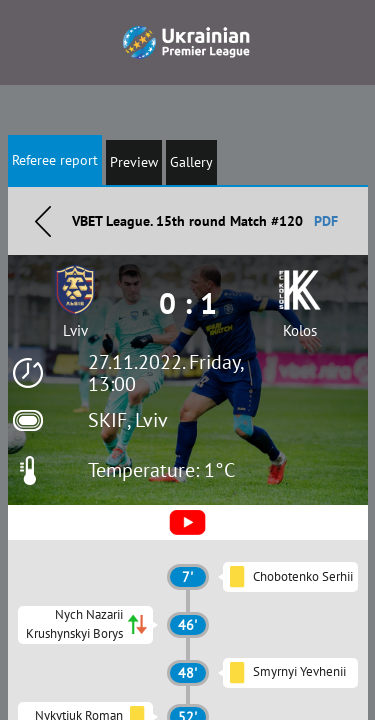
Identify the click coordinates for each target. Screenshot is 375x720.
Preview (134, 162)
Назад (43, 221)
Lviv (75, 330)
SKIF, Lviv (128, 420)
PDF (326, 221)
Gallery (191, 162)
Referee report (55, 160)
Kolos (300, 330)
